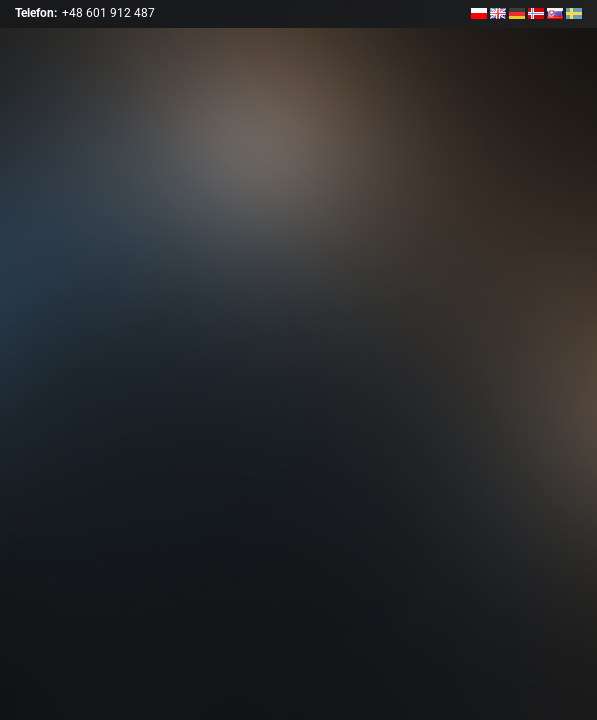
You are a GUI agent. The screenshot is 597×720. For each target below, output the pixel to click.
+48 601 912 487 (108, 13)
